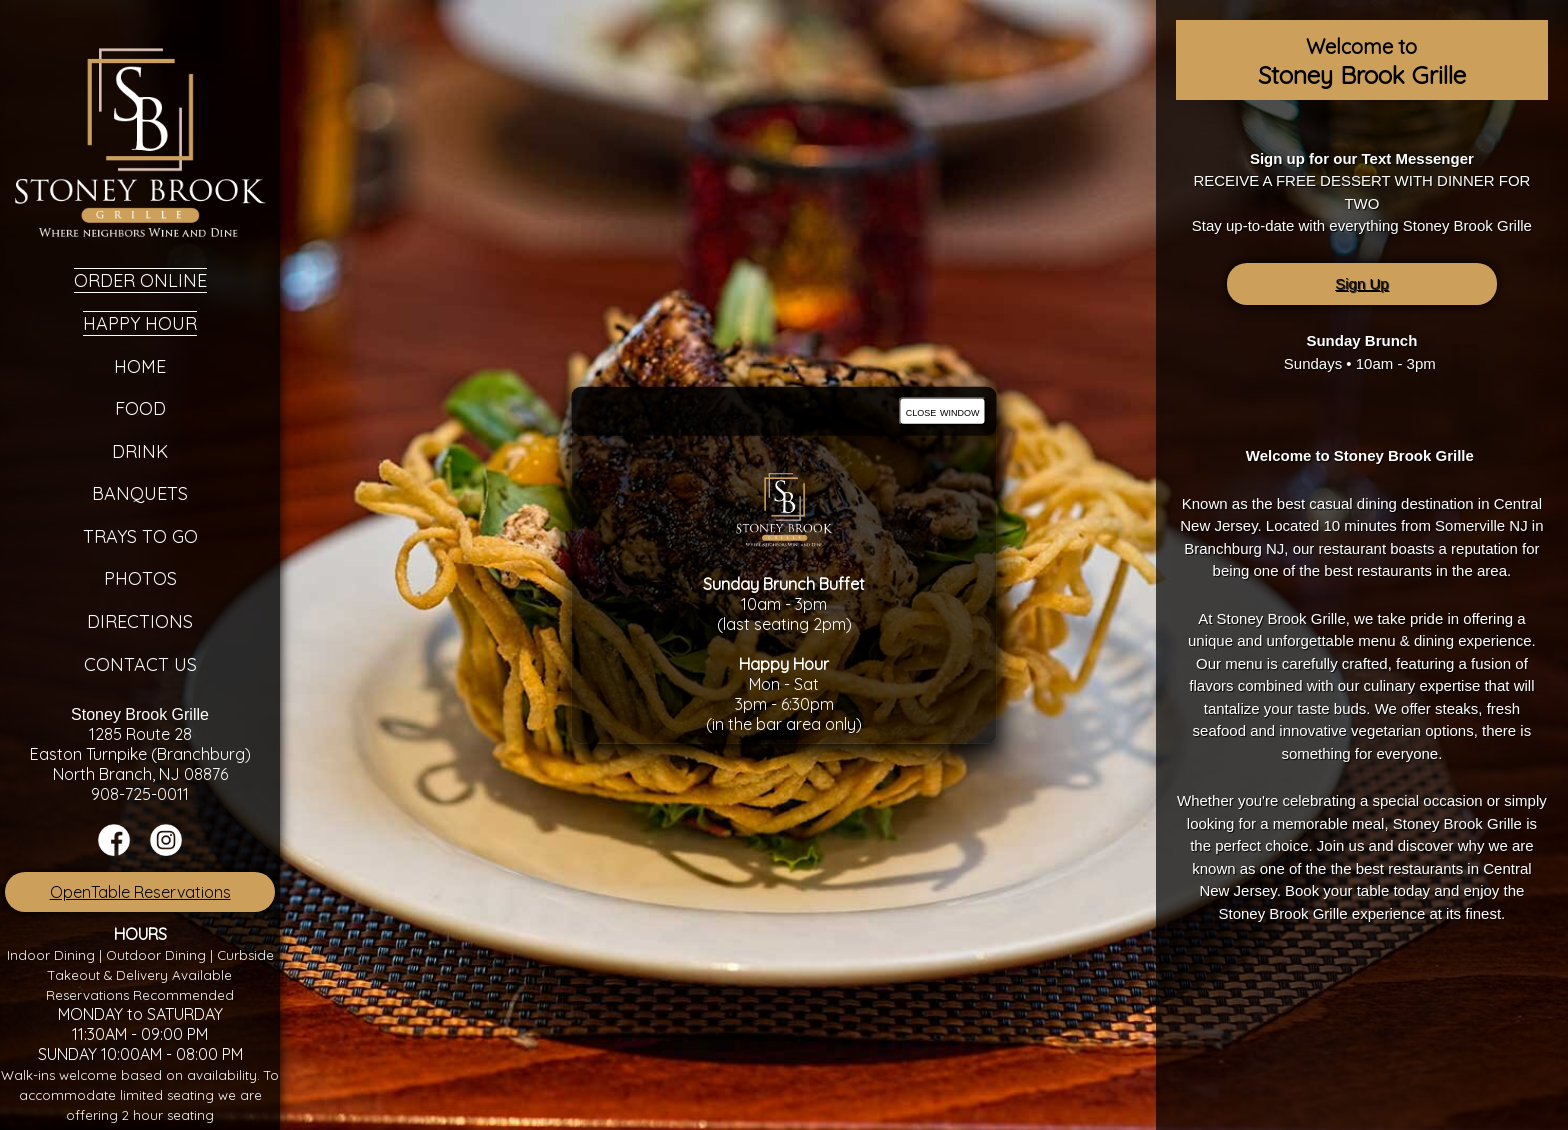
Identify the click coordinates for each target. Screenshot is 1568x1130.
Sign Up (1361, 283)
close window (943, 411)
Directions (140, 621)
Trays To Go (140, 536)
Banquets (140, 493)
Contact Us (140, 664)
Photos (140, 578)
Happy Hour (140, 323)
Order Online (140, 280)
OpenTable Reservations (140, 892)
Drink (140, 451)
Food (140, 408)
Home (140, 366)
